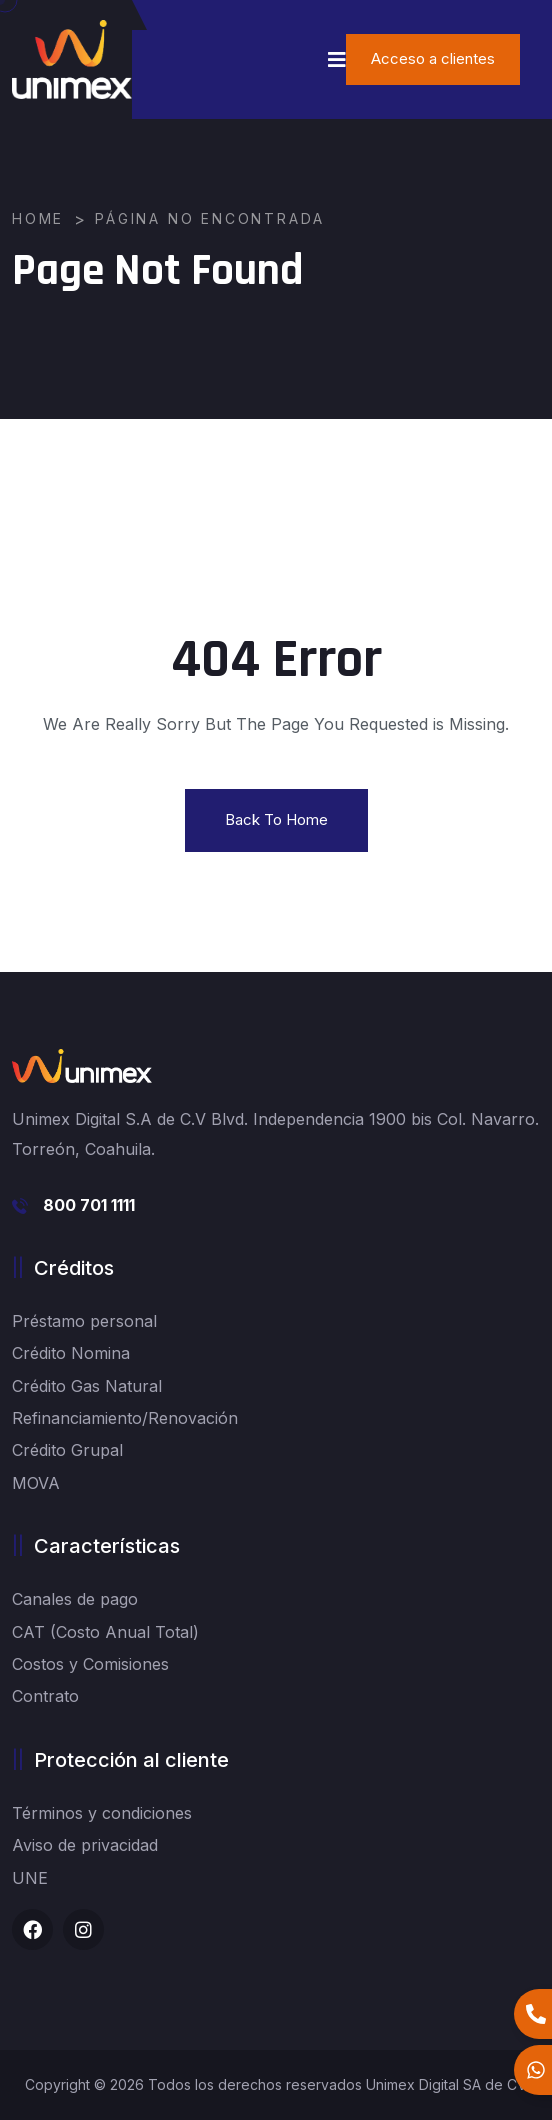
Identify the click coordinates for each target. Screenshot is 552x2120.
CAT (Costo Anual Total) (105, 1632)
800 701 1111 (89, 1205)
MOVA (36, 1483)
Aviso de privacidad (85, 1845)
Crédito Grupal (67, 1450)
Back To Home (276, 819)
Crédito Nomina (71, 1353)
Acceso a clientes (433, 58)
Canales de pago (75, 1599)
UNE (30, 1878)
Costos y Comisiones (90, 1664)
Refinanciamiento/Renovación (125, 1418)
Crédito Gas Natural (87, 1386)
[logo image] (72, 59)
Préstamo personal (84, 1321)
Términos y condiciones (102, 1813)
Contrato (45, 1696)
